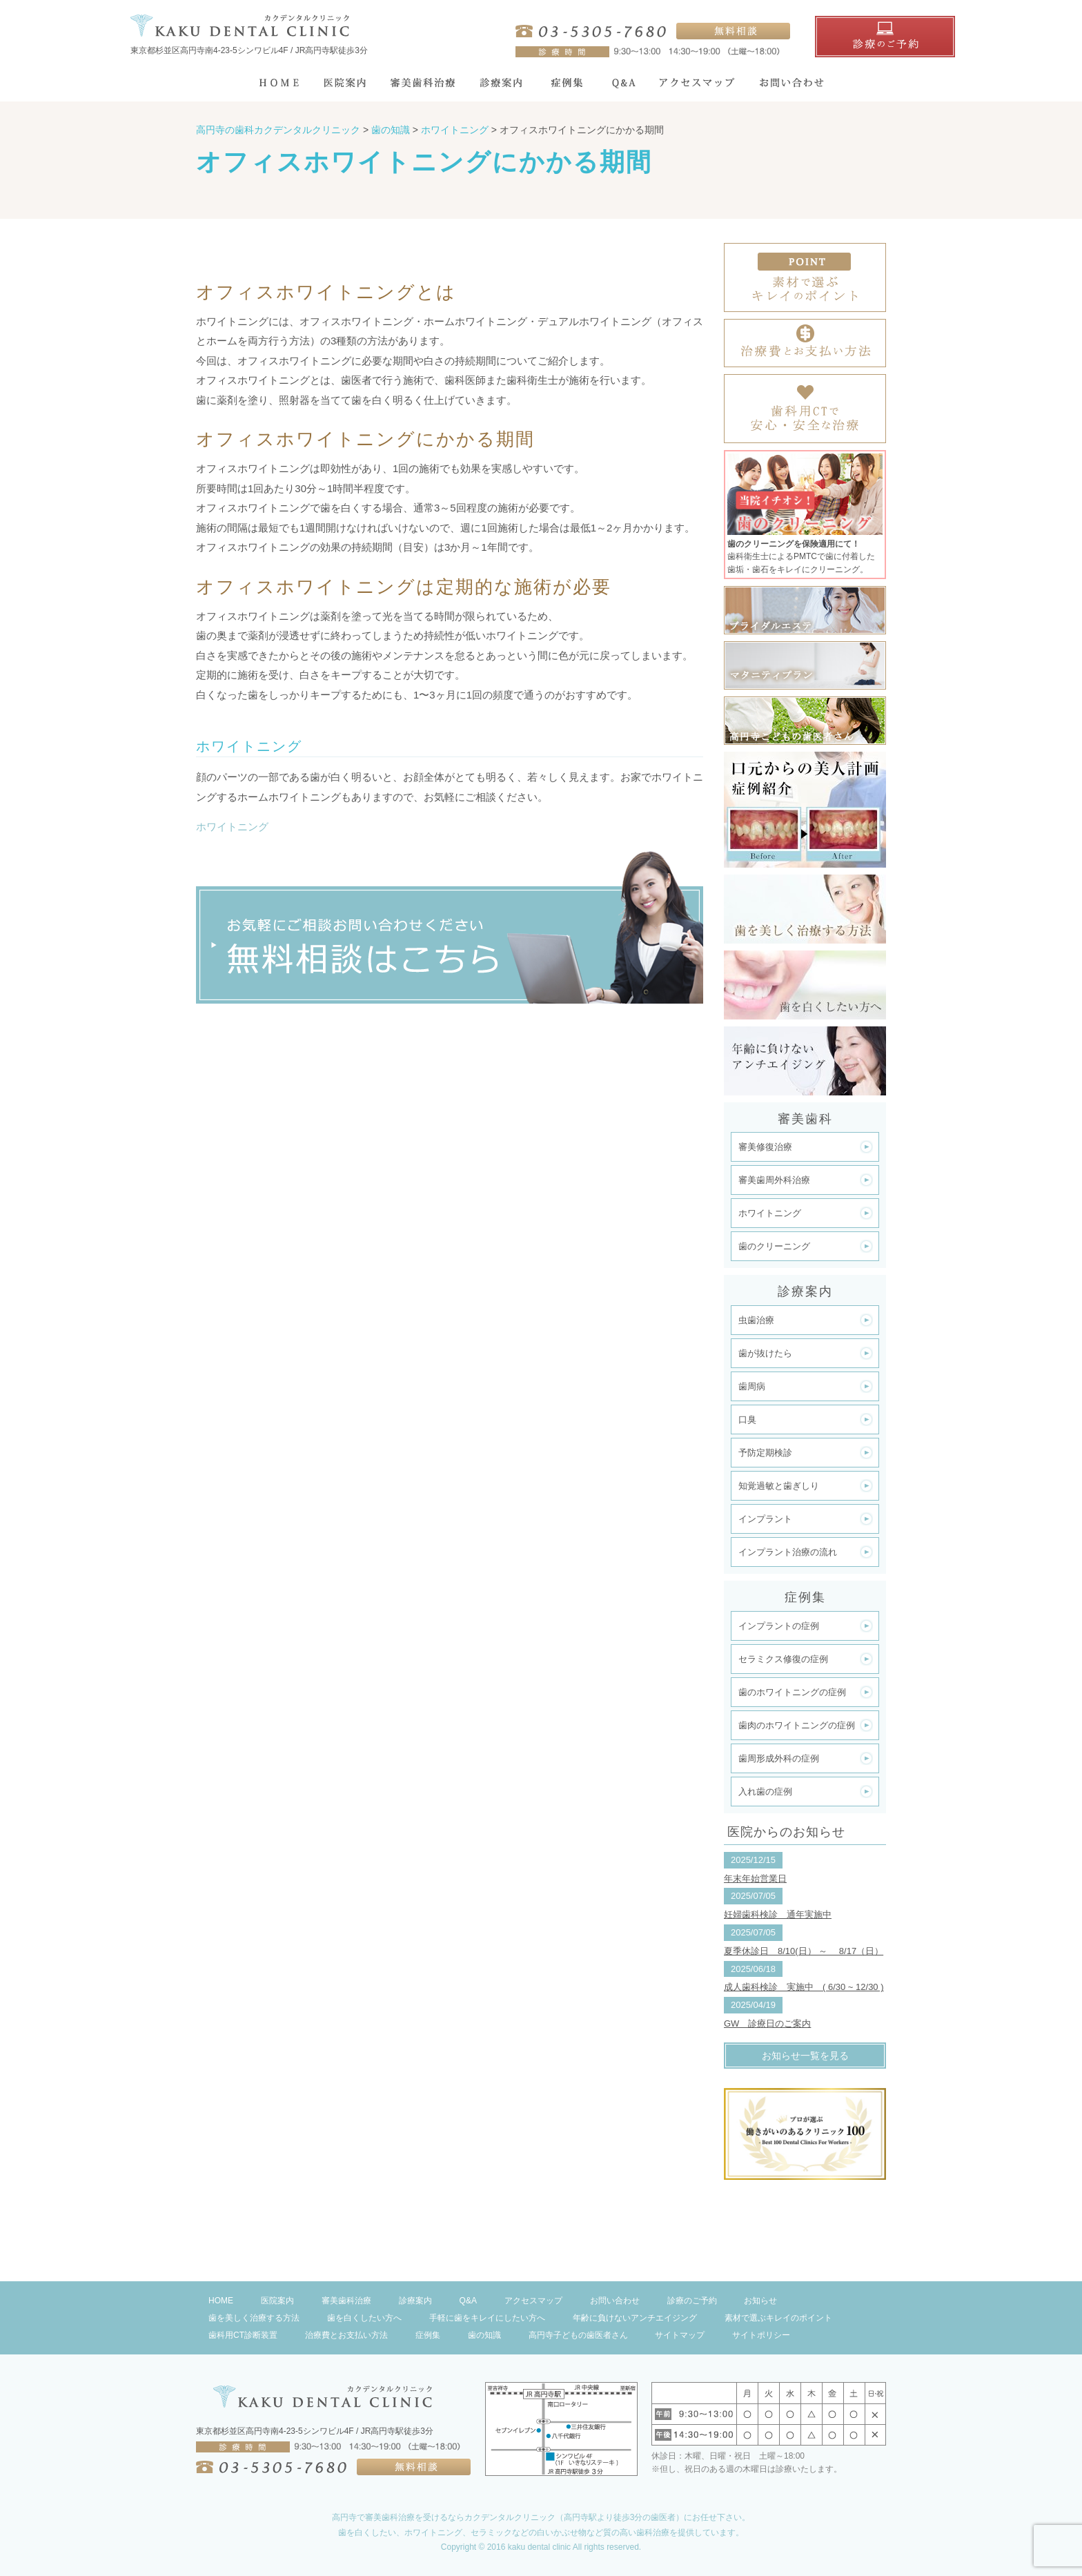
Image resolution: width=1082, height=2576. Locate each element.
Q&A (468, 2300)
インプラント (765, 1519)
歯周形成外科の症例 (778, 1758)
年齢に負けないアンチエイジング (635, 2318)
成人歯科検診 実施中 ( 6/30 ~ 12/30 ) (804, 1987)
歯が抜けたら (765, 1353)
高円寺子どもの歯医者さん (578, 2335)
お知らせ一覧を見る (805, 2055)
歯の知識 (484, 2335)
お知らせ (760, 2300)
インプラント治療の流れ (787, 1552)
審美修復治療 (765, 1147)
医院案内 (277, 2300)
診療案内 (415, 2300)
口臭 (747, 1419)
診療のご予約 (692, 2300)
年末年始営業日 (755, 1878)
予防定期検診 (765, 1452)
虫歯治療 (756, 1320)
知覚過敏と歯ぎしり (778, 1486)
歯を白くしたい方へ (364, 2318)
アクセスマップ (533, 2300)
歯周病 (751, 1386)
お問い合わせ (615, 2300)
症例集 (427, 2335)
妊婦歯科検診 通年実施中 (778, 1914)
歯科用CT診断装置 (242, 2335)
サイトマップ (680, 2335)
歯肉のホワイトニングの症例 (796, 1725)
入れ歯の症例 (765, 1791)
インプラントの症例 (778, 1626)
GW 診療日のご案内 (767, 2023)
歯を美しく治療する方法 (253, 2318)
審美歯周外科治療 (774, 1180)
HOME (220, 2300)
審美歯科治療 (346, 2300)
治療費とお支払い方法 (346, 2335)
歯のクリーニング (774, 1246)
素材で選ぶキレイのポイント (778, 2318)
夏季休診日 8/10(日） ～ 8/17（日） (803, 1951)
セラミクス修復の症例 (783, 1659)
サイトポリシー (761, 2335)
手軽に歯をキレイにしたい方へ (487, 2318)
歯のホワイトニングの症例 (792, 1692)
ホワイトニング (232, 826)
